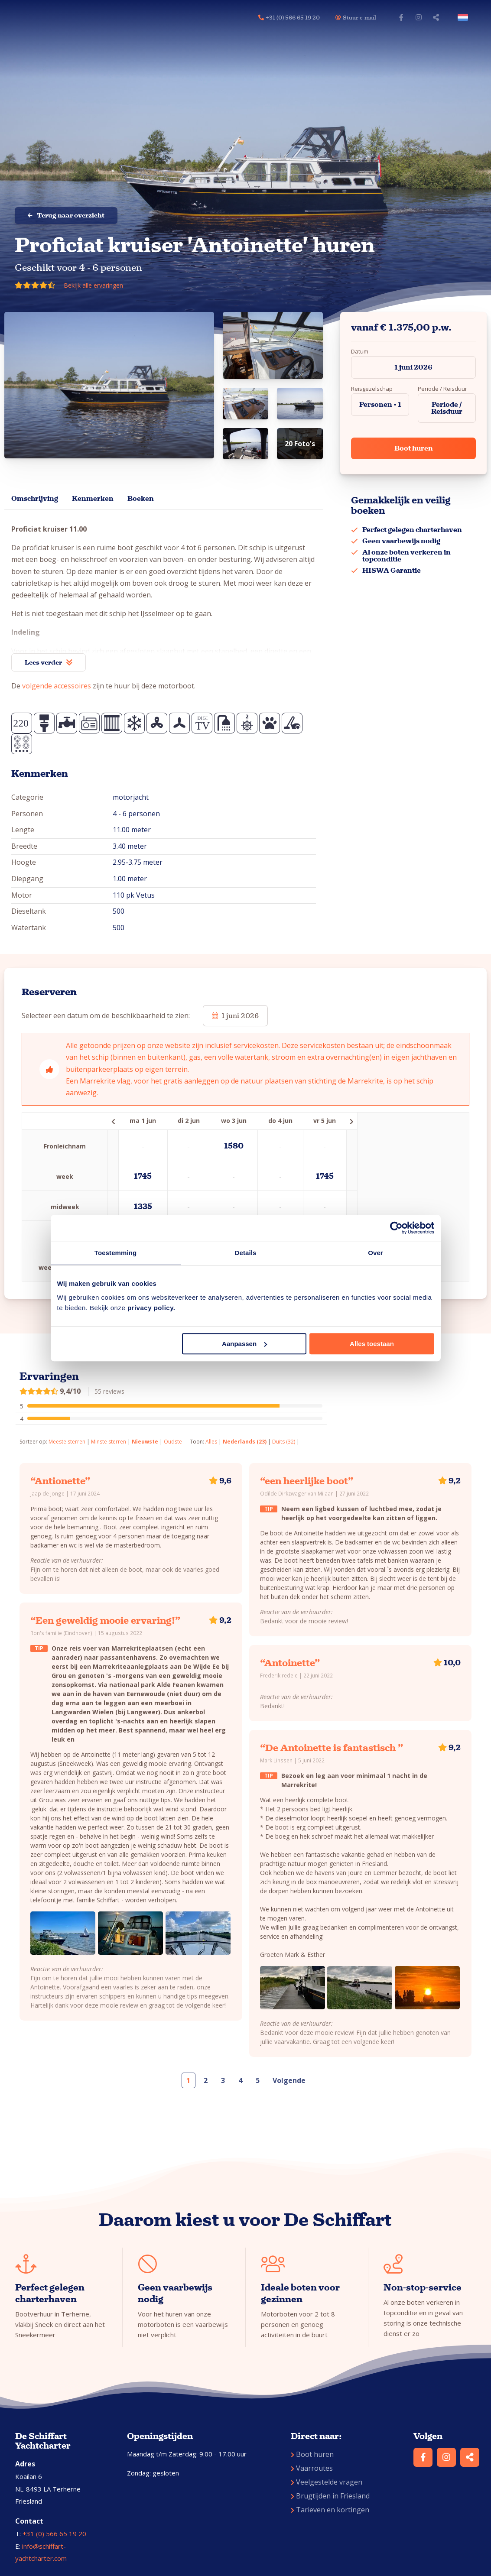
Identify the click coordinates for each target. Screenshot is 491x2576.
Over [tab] (375, 1252)
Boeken (140, 498)
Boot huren (413, 448)
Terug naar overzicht (66, 215)
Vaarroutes (312, 2468)
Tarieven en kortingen (330, 2509)
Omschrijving (34, 498)
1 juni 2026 (413, 367)
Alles (211, 1441)
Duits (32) (283, 1441)
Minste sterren (108, 1441)
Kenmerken (93, 498)
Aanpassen (244, 1343)
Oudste (173, 1441)
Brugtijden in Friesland (330, 2496)
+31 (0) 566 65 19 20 (54, 2533)
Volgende (289, 2080)
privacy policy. (151, 1307)
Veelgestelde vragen (326, 2482)
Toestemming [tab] (115, 1252)
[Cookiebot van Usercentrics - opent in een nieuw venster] (396, 1227)
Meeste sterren (67, 1441)
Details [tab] (246, 1252)
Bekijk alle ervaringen (93, 285)
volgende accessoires (56, 686)
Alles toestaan (372, 1343)
